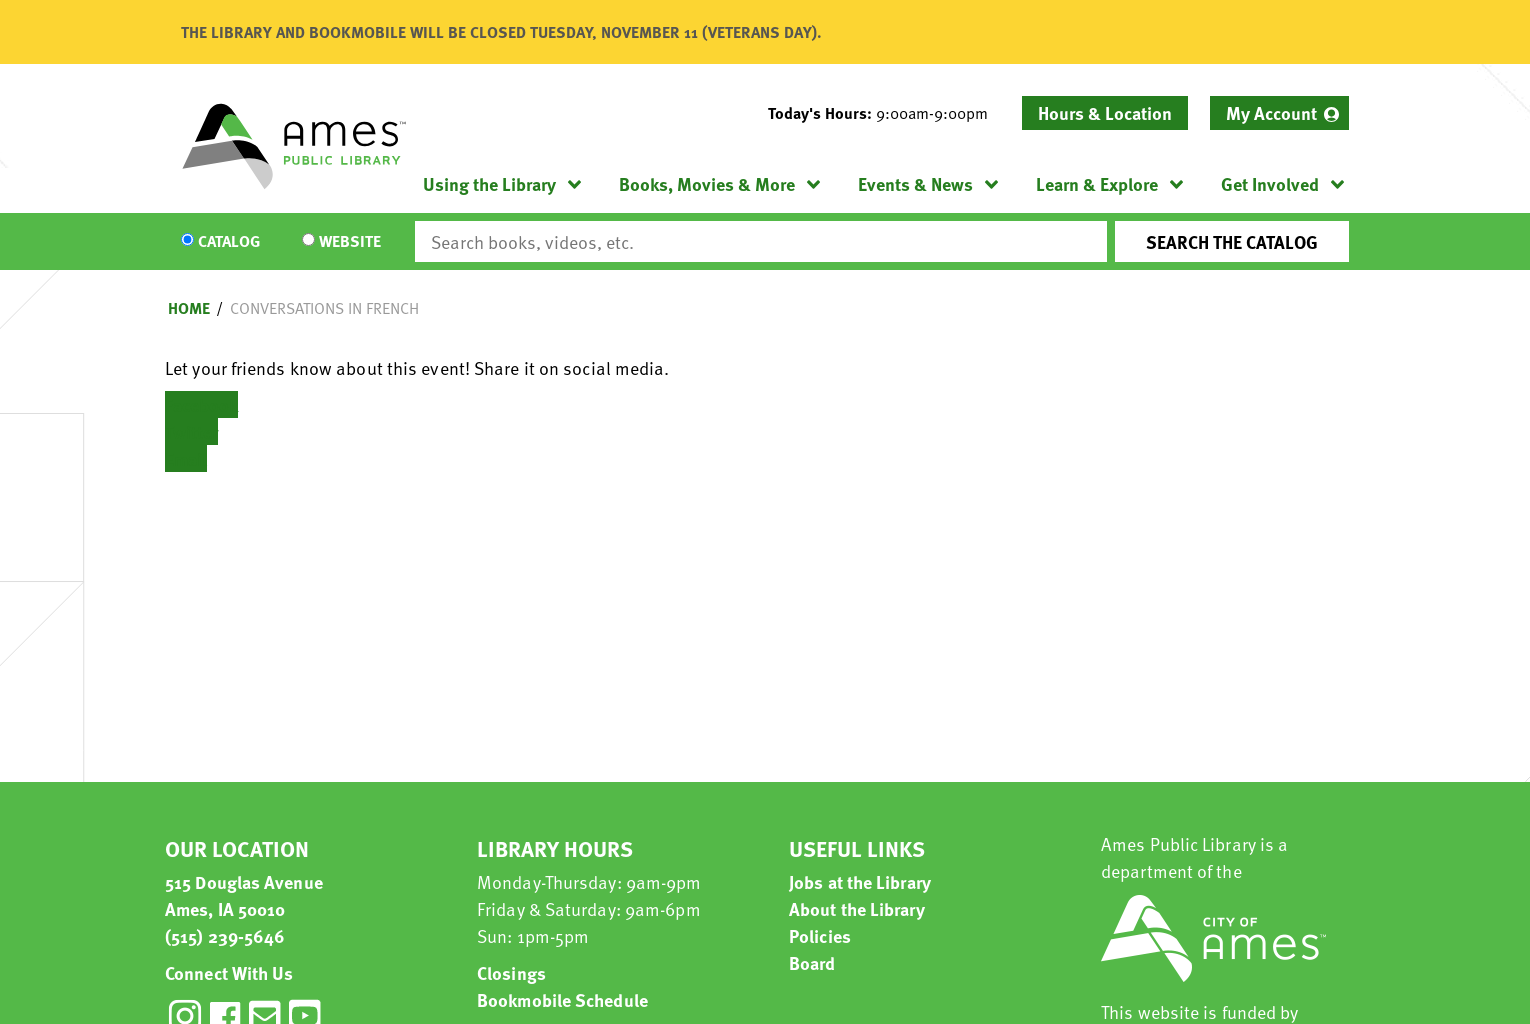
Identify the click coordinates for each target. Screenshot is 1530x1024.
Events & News (915, 183)
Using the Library (489, 183)
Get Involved (1270, 183)
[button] (886, 113)
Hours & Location (1105, 112)
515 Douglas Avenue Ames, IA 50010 (244, 895)
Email (186, 458)
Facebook (201, 404)
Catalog (229, 242)
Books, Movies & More (707, 183)
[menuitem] (1279, 113)
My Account (1271, 112)
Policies (820, 935)
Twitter (191, 431)
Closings (511, 972)
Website (350, 242)
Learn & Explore (1097, 183)
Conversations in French (324, 308)
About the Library (857, 908)
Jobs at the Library (860, 881)
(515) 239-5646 (225, 935)
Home (189, 308)
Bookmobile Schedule (562, 999)
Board (812, 962)
